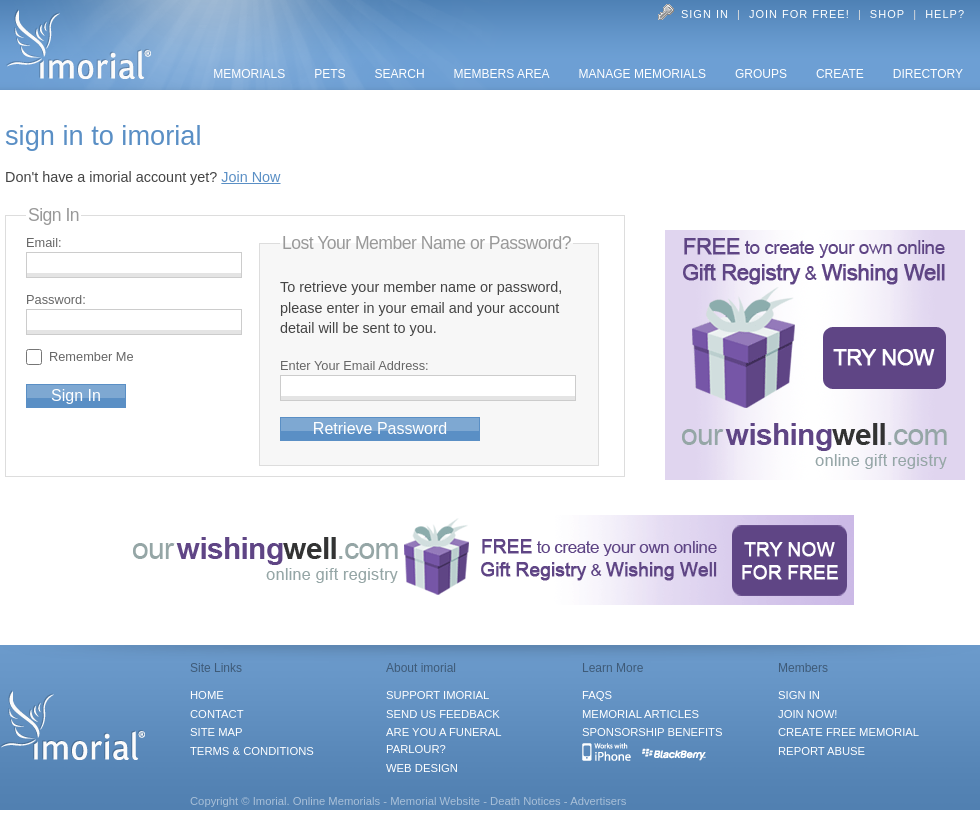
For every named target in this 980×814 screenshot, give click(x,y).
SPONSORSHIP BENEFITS (652, 732)
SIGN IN (799, 695)
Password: (56, 299)
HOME (207, 695)
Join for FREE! (799, 14)
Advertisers (598, 801)
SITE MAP (216, 732)
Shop (887, 14)
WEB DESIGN (422, 768)
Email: (44, 242)
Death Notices (525, 801)
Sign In (705, 14)
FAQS (597, 695)
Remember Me (95, 356)
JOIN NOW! (807, 714)
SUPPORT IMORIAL (437, 695)
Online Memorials (337, 801)
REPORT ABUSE (821, 751)
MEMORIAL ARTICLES (640, 714)
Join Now (250, 177)
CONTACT (217, 714)
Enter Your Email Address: (354, 365)
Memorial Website (435, 801)
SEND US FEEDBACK (443, 714)
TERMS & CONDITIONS (252, 751)
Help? (945, 14)
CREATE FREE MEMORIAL (848, 732)
